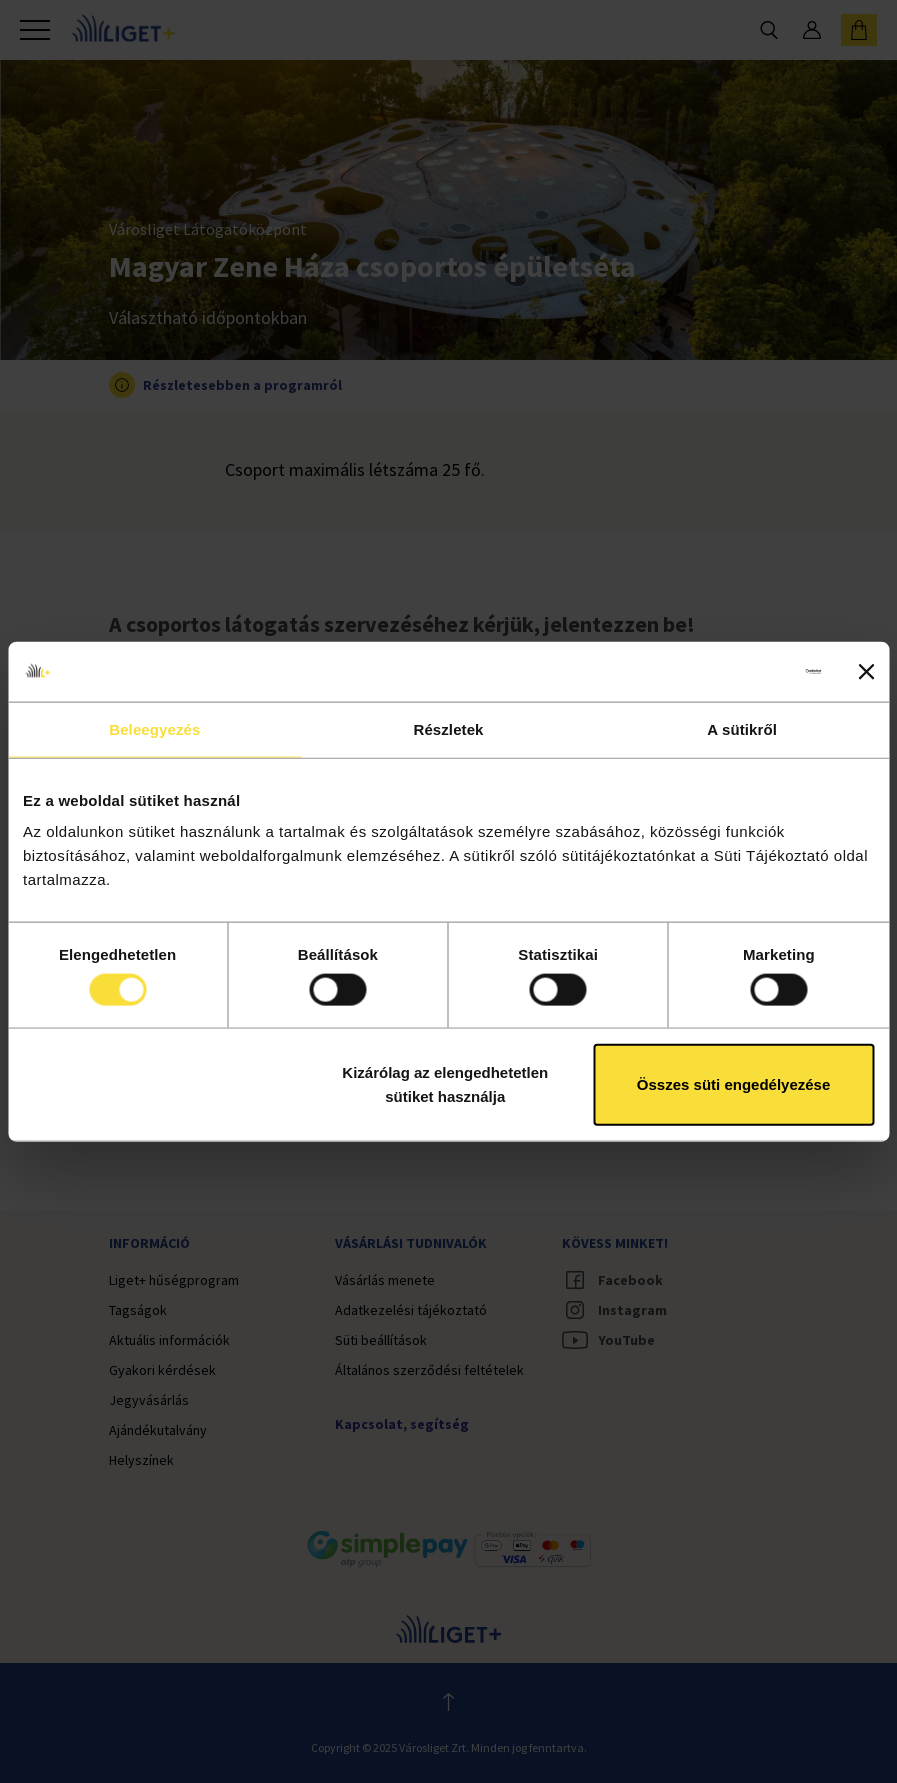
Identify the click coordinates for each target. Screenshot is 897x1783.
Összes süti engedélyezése (733, 1084)
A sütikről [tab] (742, 728)
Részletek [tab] (448, 728)
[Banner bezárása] (866, 671)
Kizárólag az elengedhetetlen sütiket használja (445, 1084)
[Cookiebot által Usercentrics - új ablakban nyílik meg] (733, 671)
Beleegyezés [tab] (154, 728)
